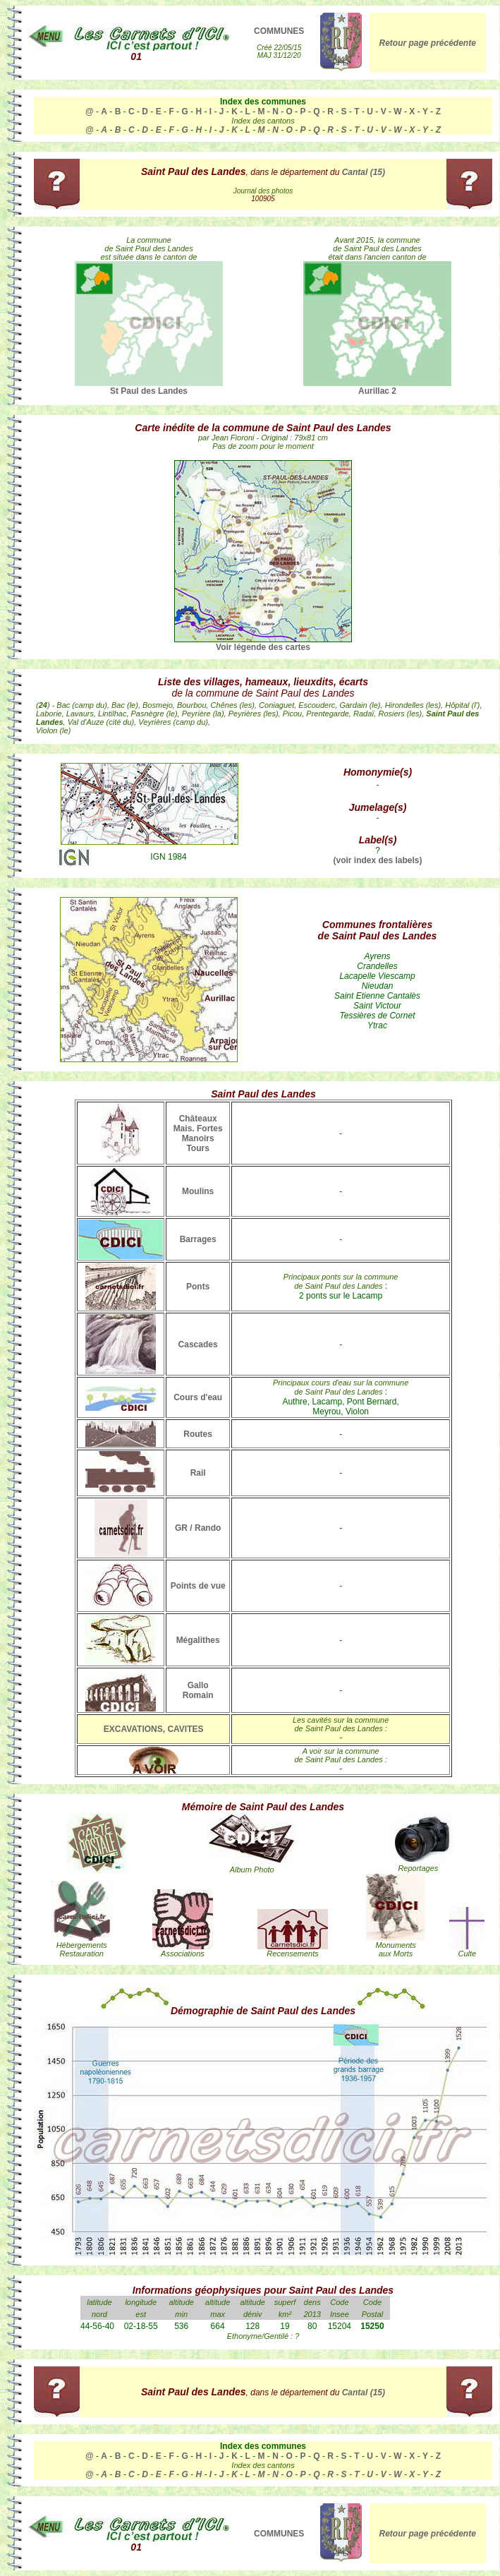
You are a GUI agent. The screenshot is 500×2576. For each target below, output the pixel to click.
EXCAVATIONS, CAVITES (154, 1729)
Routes (197, 1434)
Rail (198, 1473)
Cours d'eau (197, 1397)
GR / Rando (198, 1528)
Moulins (198, 1191)
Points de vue (198, 1586)
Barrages (198, 1239)
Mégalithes (198, 1640)
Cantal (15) (363, 172)
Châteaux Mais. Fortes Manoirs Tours (198, 1133)
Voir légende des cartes (263, 647)
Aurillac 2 (377, 387)
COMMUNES (279, 31)
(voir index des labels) (377, 860)
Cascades (198, 1344)
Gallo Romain (198, 1690)
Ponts (197, 1287)
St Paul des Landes (149, 387)
